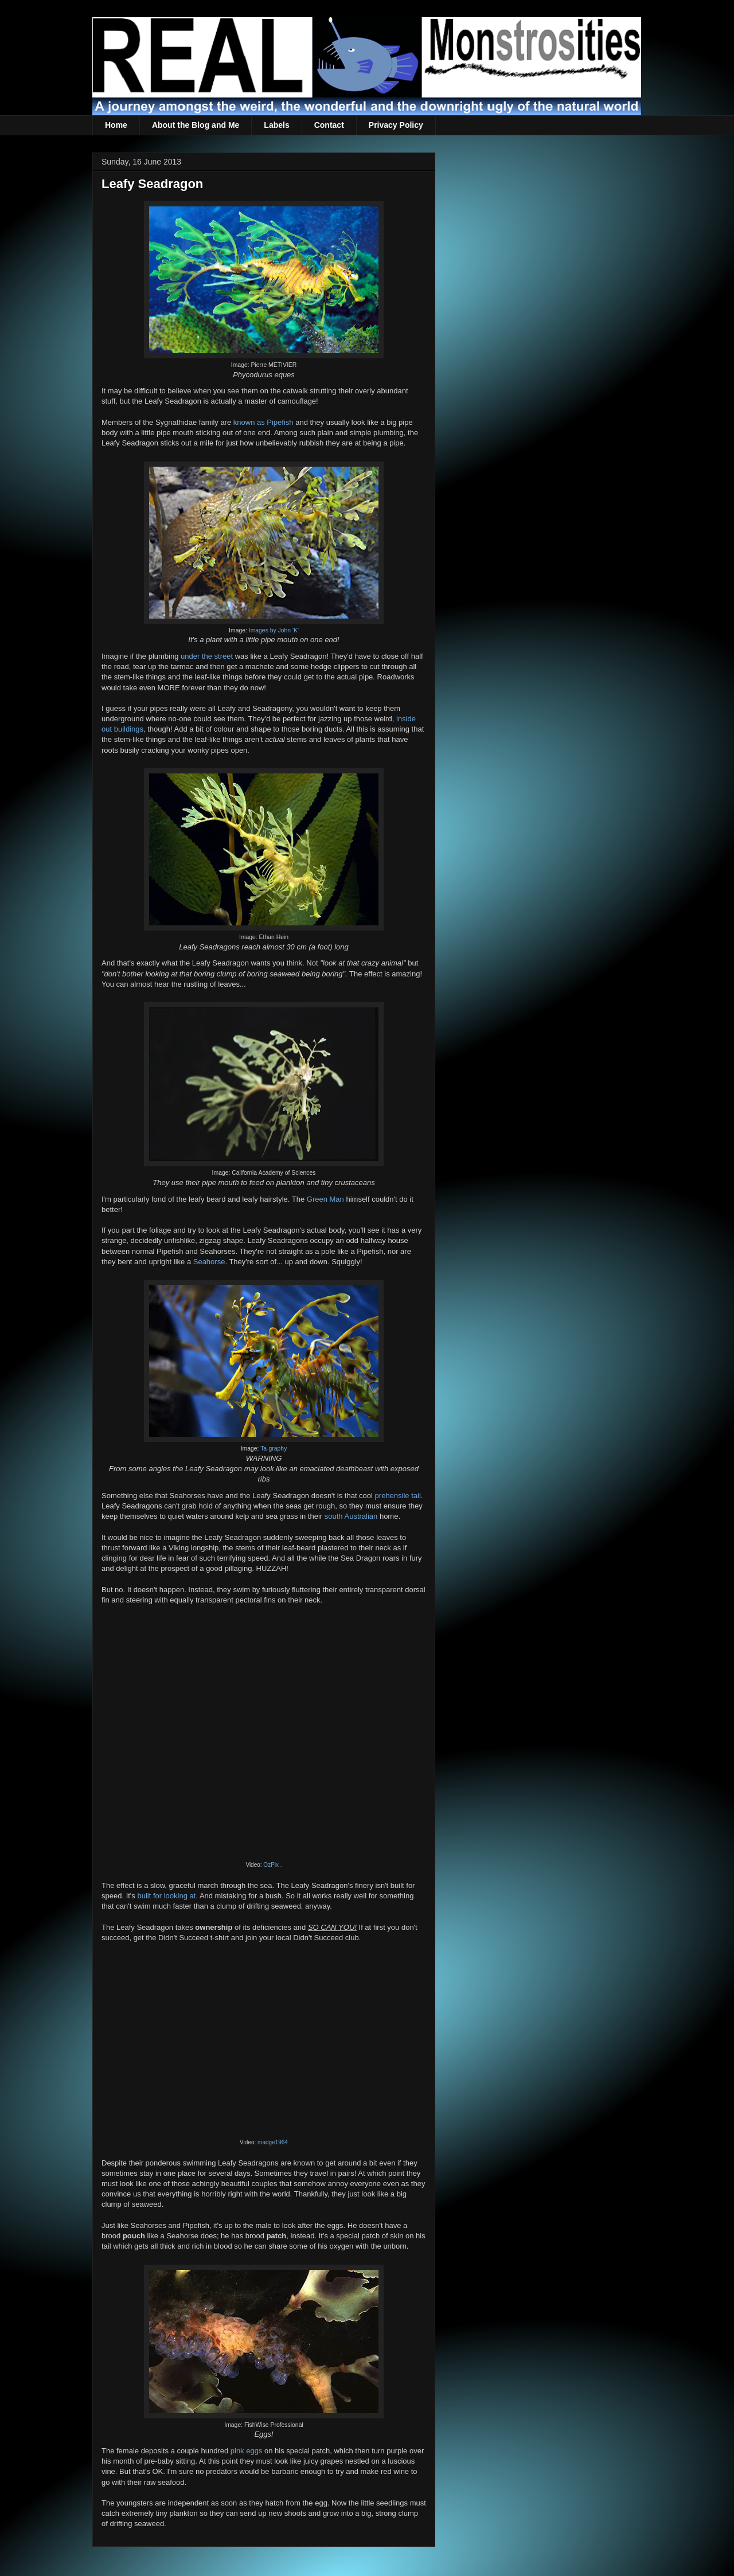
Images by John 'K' (274, 630)
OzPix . (272, 1865)
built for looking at (166, 1895)
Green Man (325, 1199)
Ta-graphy (273, 1448)
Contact (329, 125)
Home (116, 125)
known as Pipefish (263, 422)
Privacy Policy (396, 125)
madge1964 (272, 2142)
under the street (207, 656)
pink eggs (247, 2450)
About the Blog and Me (195, 125)
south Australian (351, 1516)
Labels (276, 125)
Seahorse (209, 1261)
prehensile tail (398, 1495)
